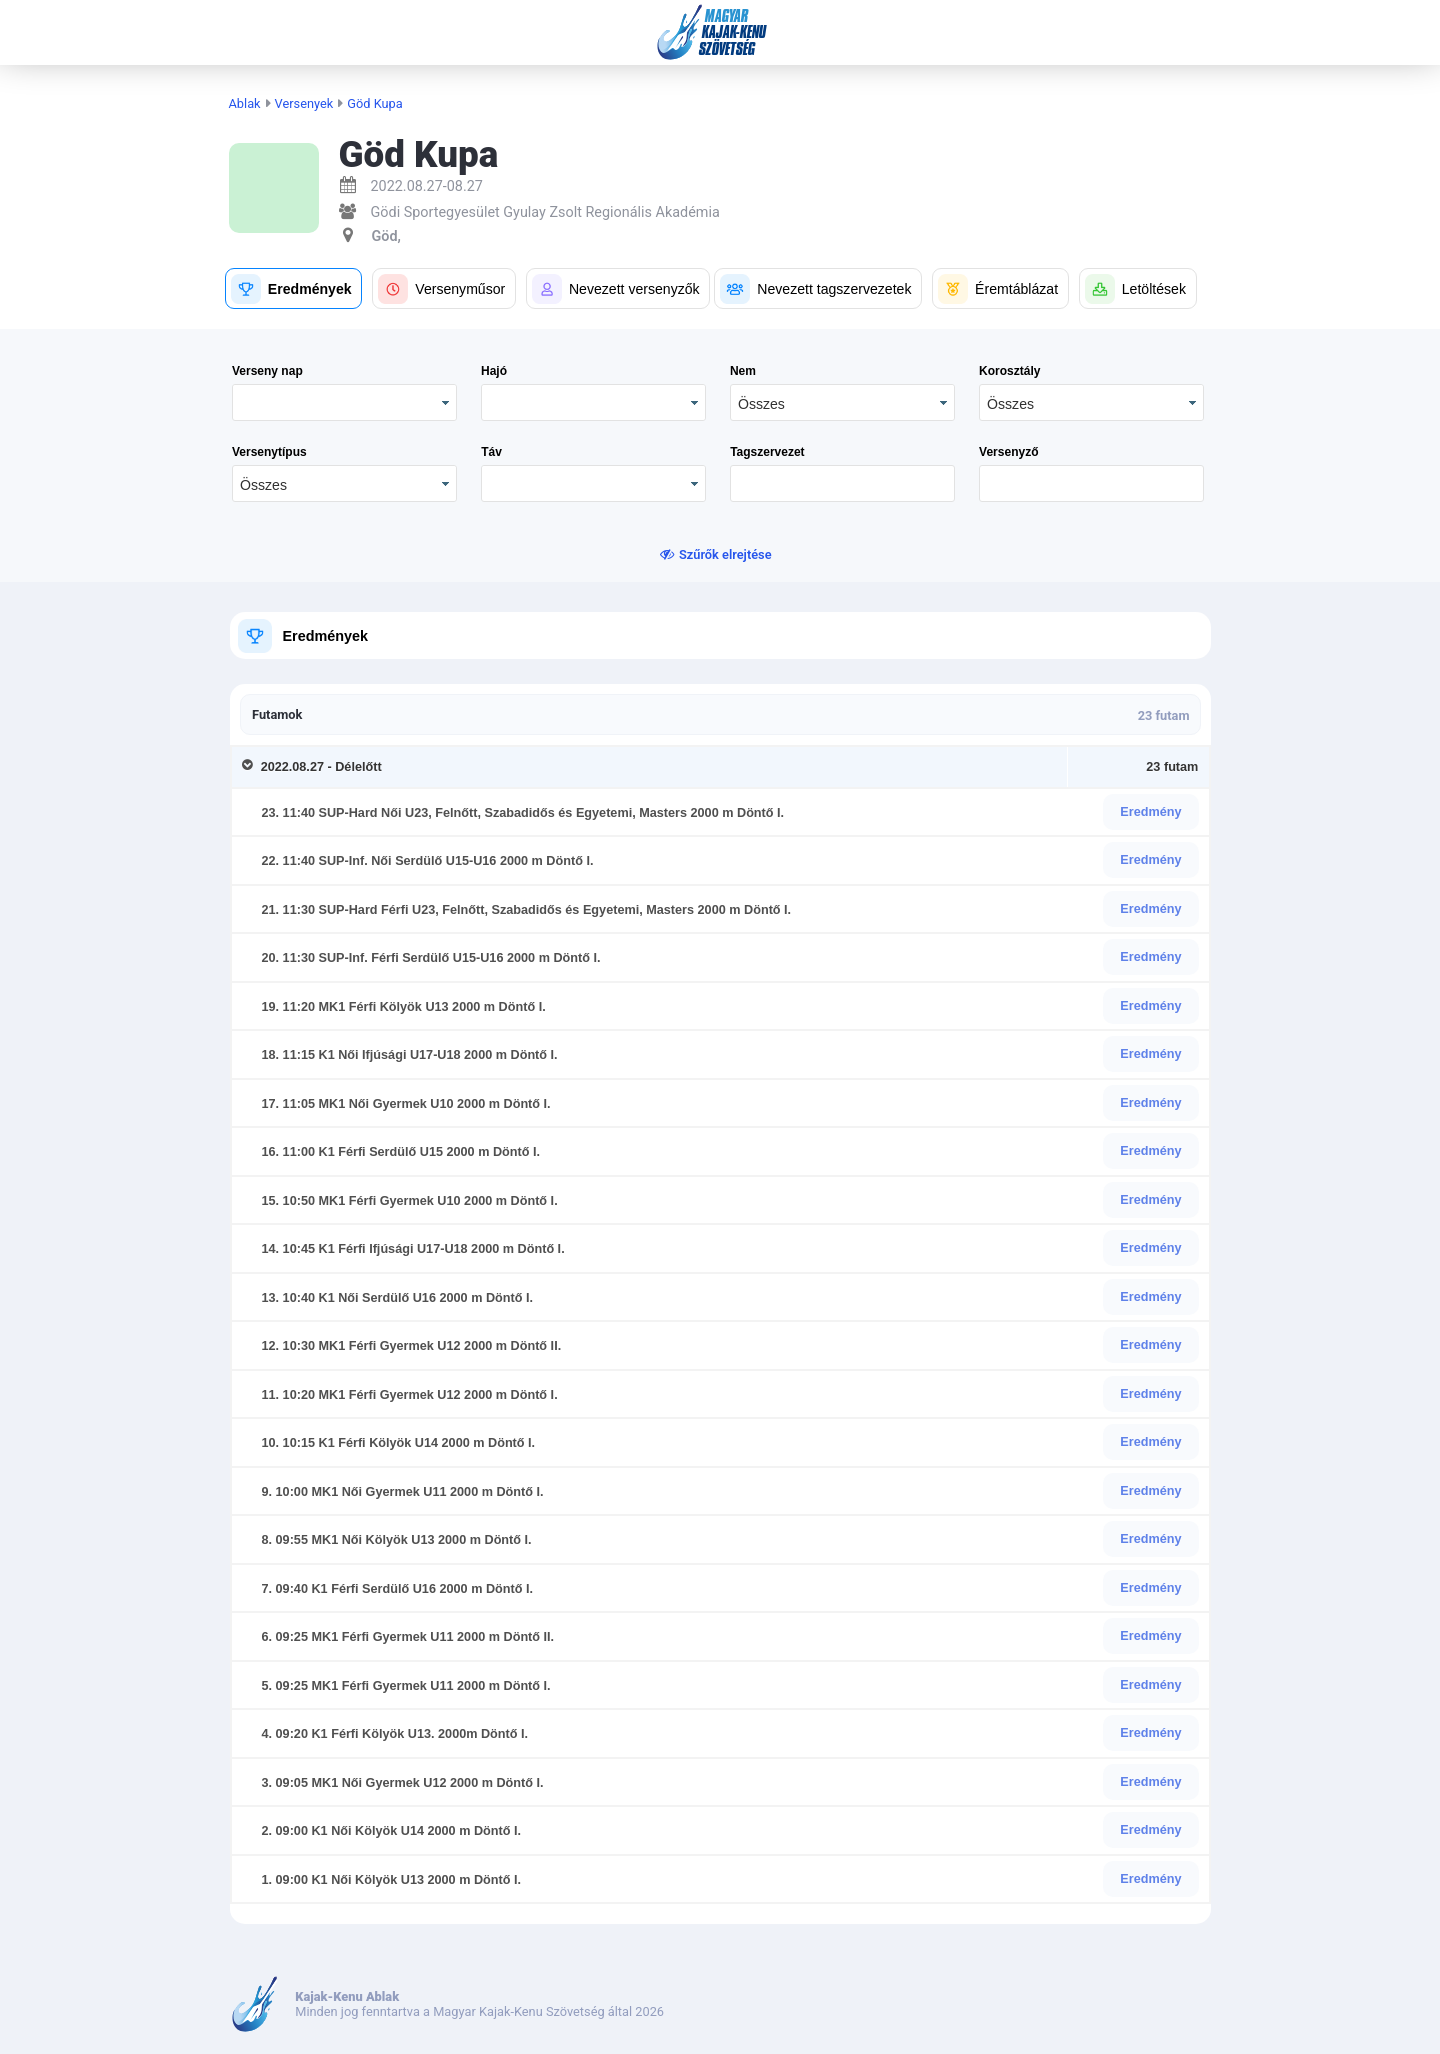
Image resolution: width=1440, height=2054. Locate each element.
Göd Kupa (375, 103)
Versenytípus (269, 452)
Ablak (245, 103)
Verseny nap (267, 371)
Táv (491, 452)
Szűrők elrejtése (725, 554)
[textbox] (842, 483)
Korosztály (1009, 371)
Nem (743, 371)
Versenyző (1008, 452)
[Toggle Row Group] (251, 767)
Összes (761, 404)
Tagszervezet (767, 452)
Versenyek (304, 103)
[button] (293, 288)
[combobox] (842, 402)
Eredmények (325, 636)
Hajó (494, 371)
